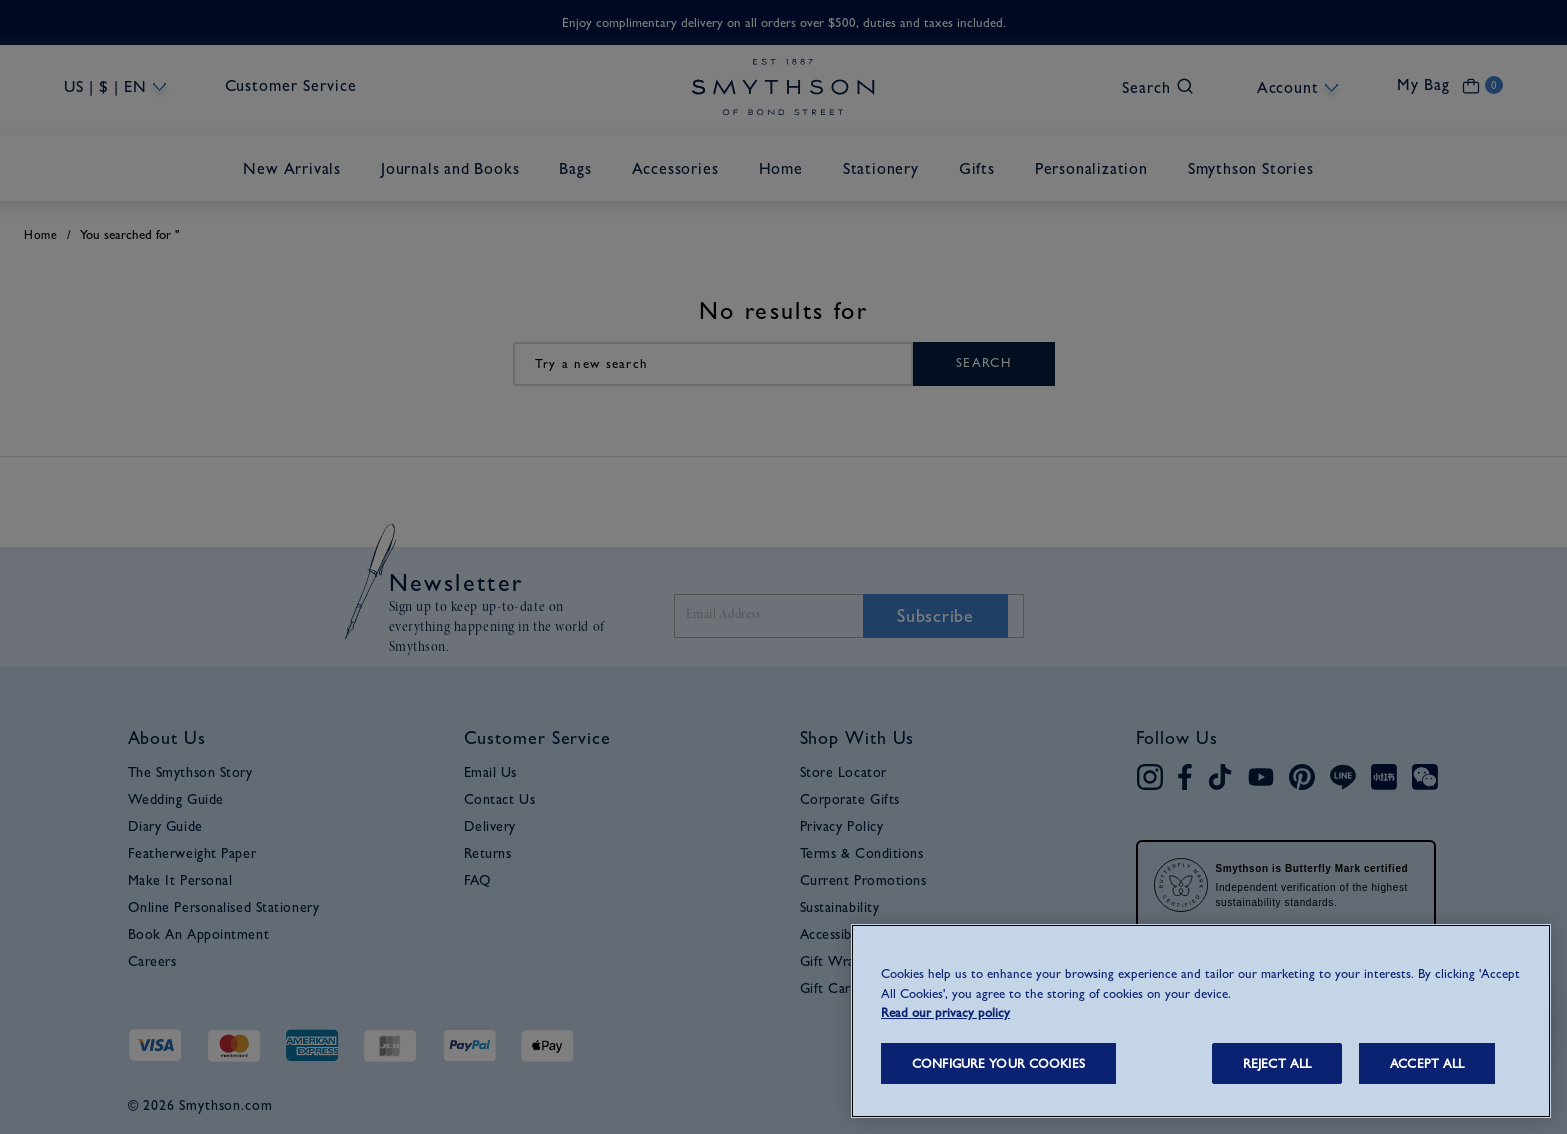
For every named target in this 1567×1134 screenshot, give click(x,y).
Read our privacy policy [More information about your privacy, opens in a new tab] (945, 1012)
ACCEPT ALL (1427, 1063)
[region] (1201, 1021)
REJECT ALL (1277, 1063)
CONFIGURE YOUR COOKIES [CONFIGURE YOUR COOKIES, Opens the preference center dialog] (998, 1063)
